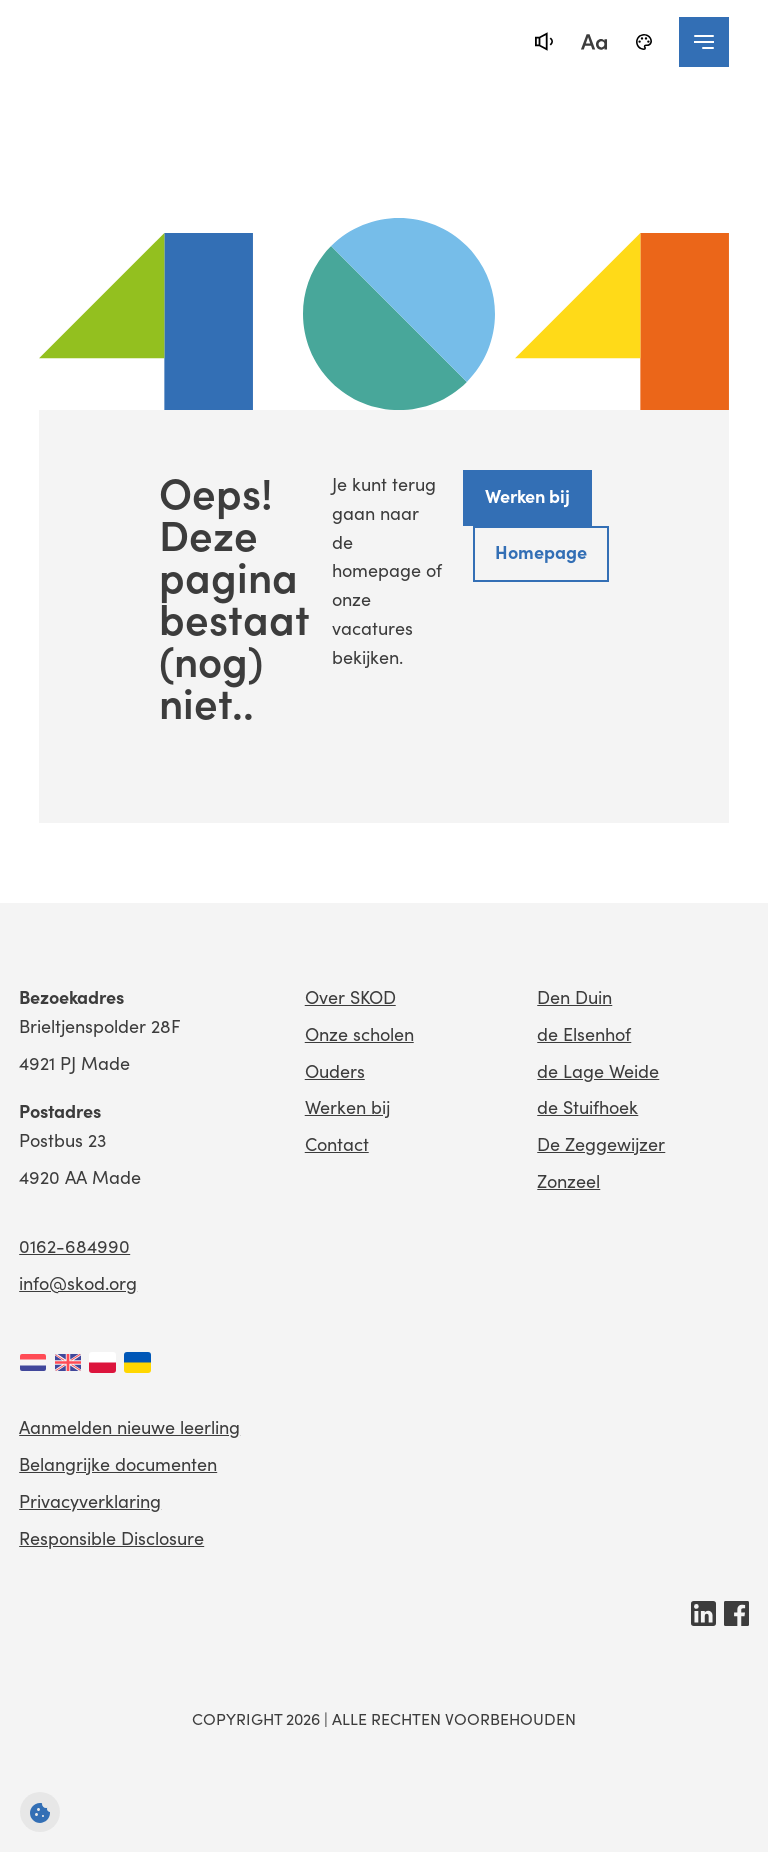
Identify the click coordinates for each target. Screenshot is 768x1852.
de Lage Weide (598, 1071)
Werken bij (527, 495)
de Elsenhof (584, 1034)
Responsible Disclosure (111, 1538)
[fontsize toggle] (594, 42)
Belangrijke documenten (118, 1464)
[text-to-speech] (544, 42)
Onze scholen (359, 1034)
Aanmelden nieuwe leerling (129, 1427)
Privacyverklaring (90, 1501)
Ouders (335, 1071)
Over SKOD (350, 997)
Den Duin (574, 997)
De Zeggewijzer (601, 1144)
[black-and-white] (644, 42)
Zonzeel (568, 1181)
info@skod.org (78, 1283)
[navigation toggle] (704, 42)
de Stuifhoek (587, 1107)
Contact (337, 1144)
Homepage (541, 551)
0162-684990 (74, 1246)
